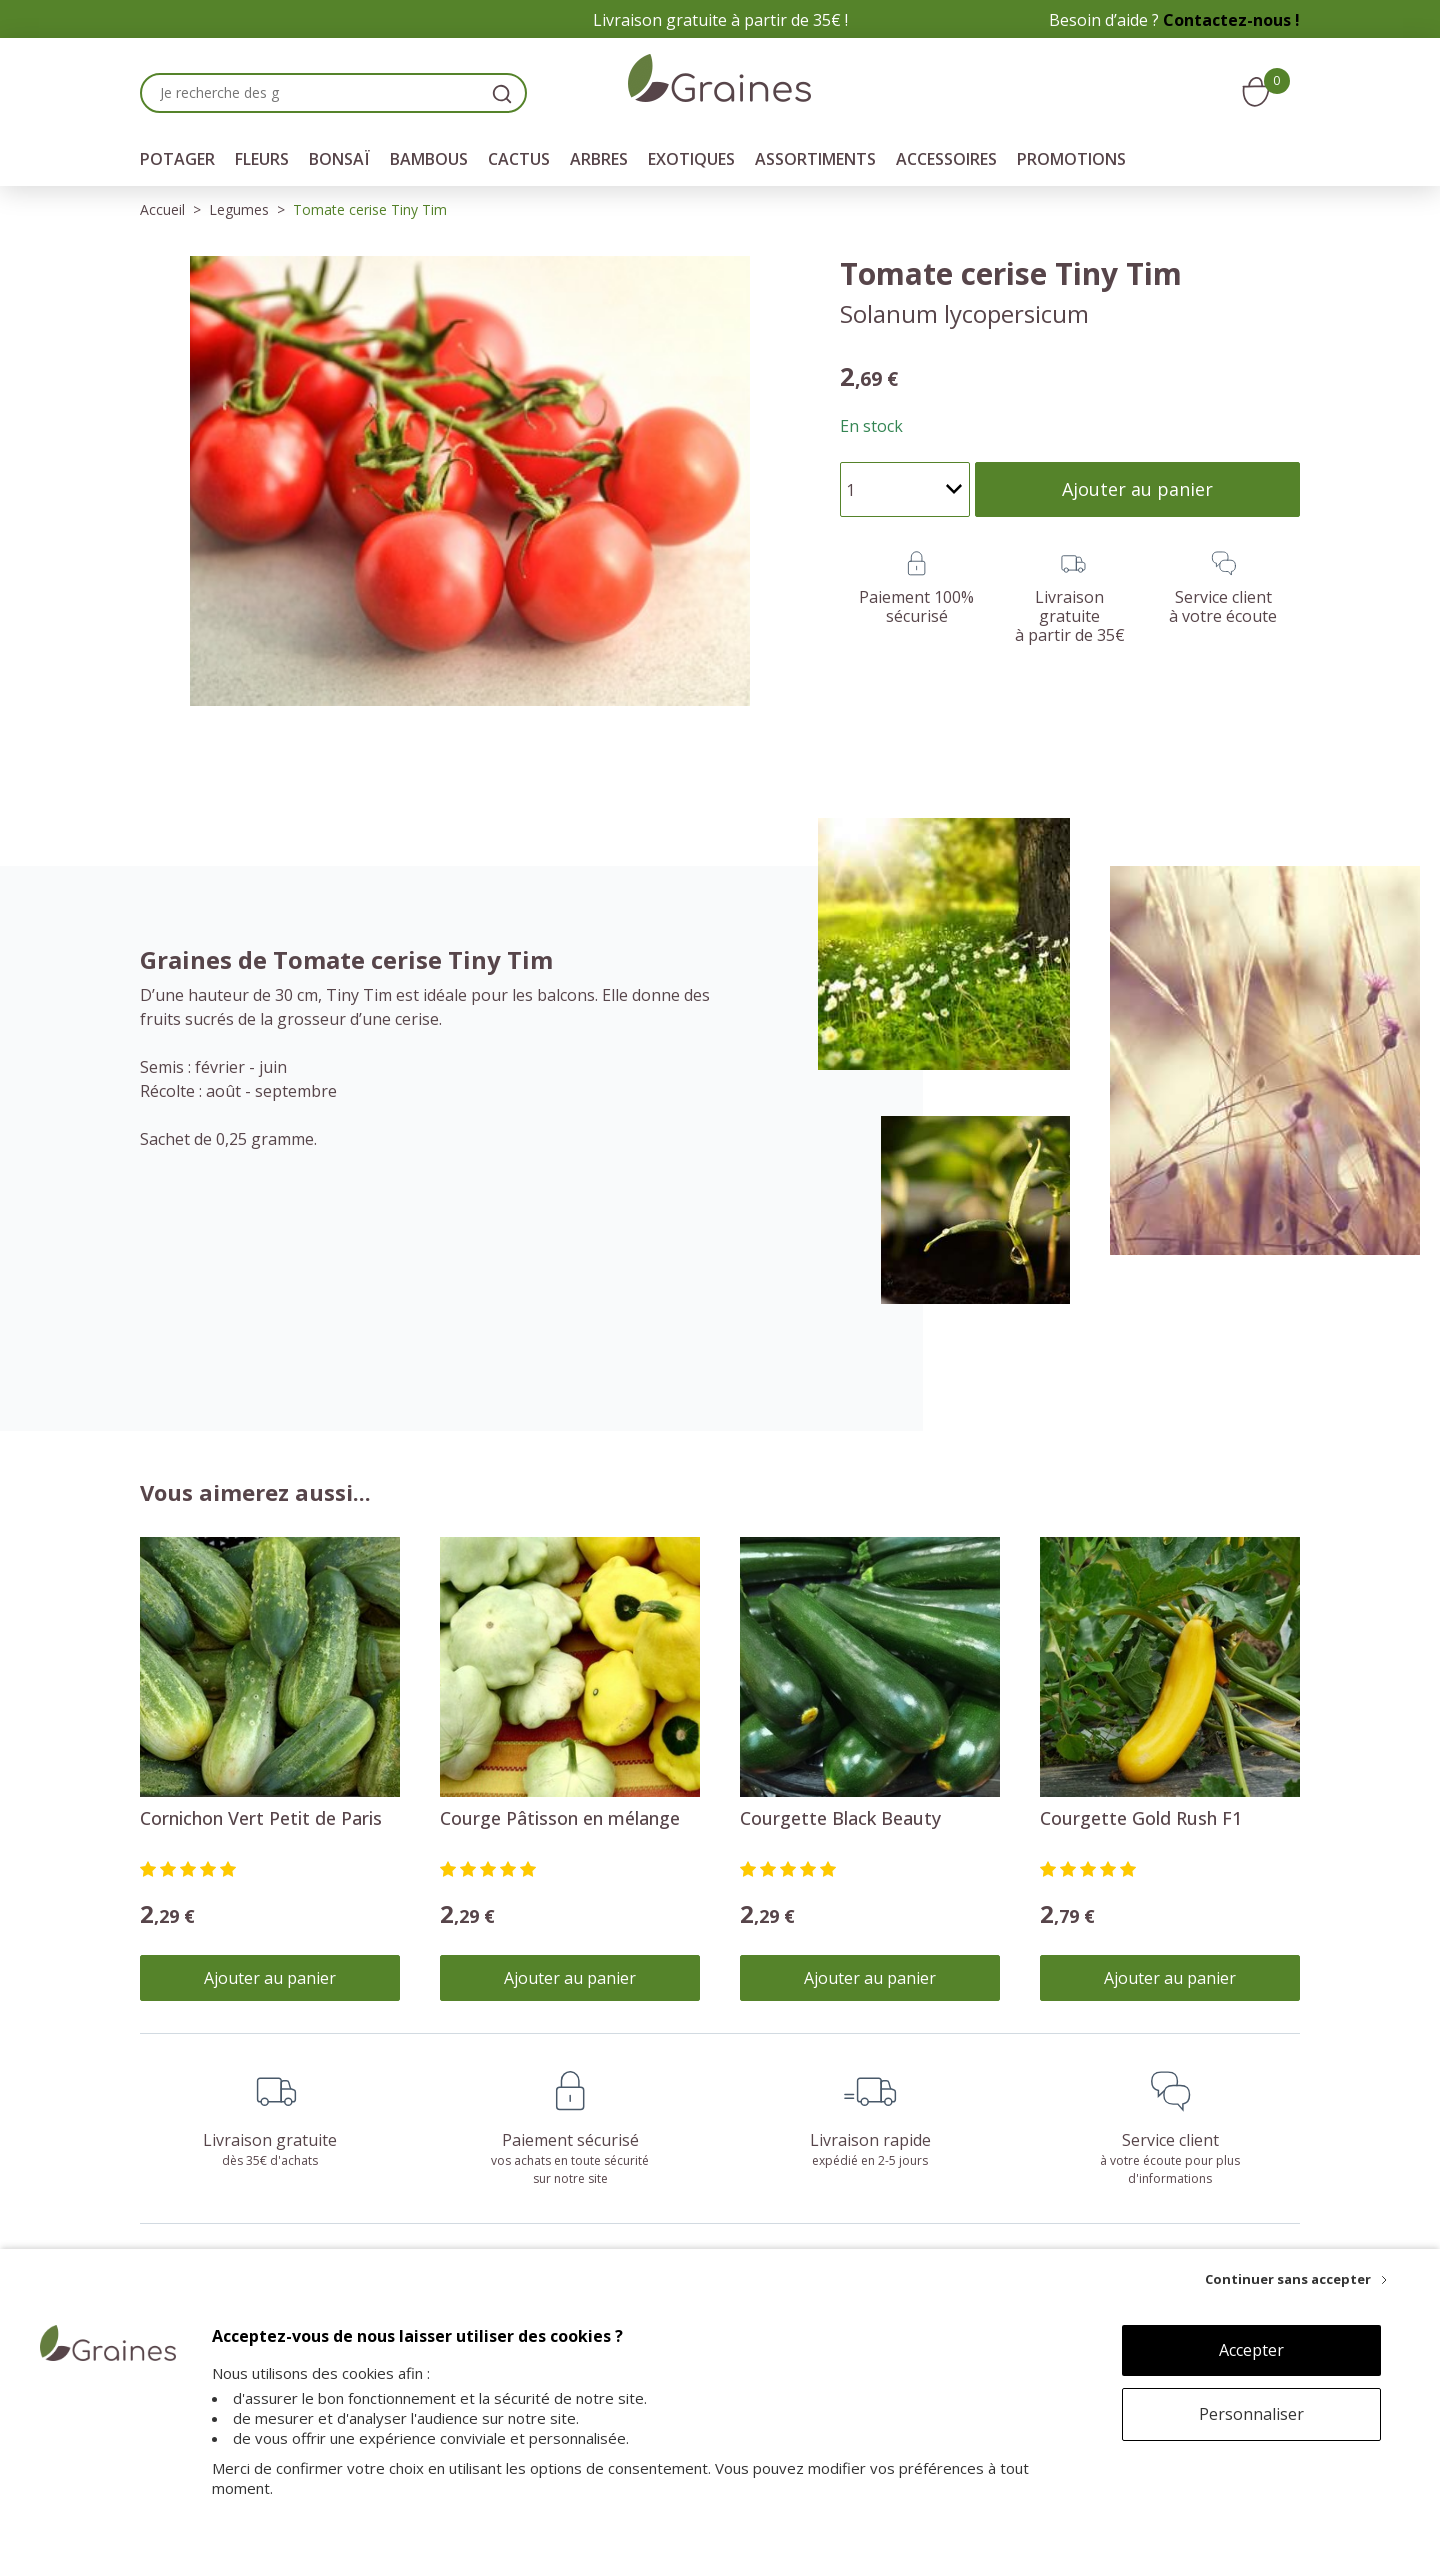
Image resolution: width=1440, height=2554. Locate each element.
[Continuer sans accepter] (1296, 2279)
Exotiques (691, 159)
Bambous (429, 159)
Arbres (599, 159)
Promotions (1071, 159)
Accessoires (946, 159)
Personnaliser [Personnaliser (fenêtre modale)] (1251, 2414)
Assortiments (815, 159)
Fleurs (262, 159)
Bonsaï (339, 159)
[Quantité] (905, 489)
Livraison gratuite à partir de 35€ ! (720, 20)
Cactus (519, 159)
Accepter (1251, 2350)
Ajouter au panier (270, 1978)
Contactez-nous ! (1231, 20)
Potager (177, 159)
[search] (502, 93)
